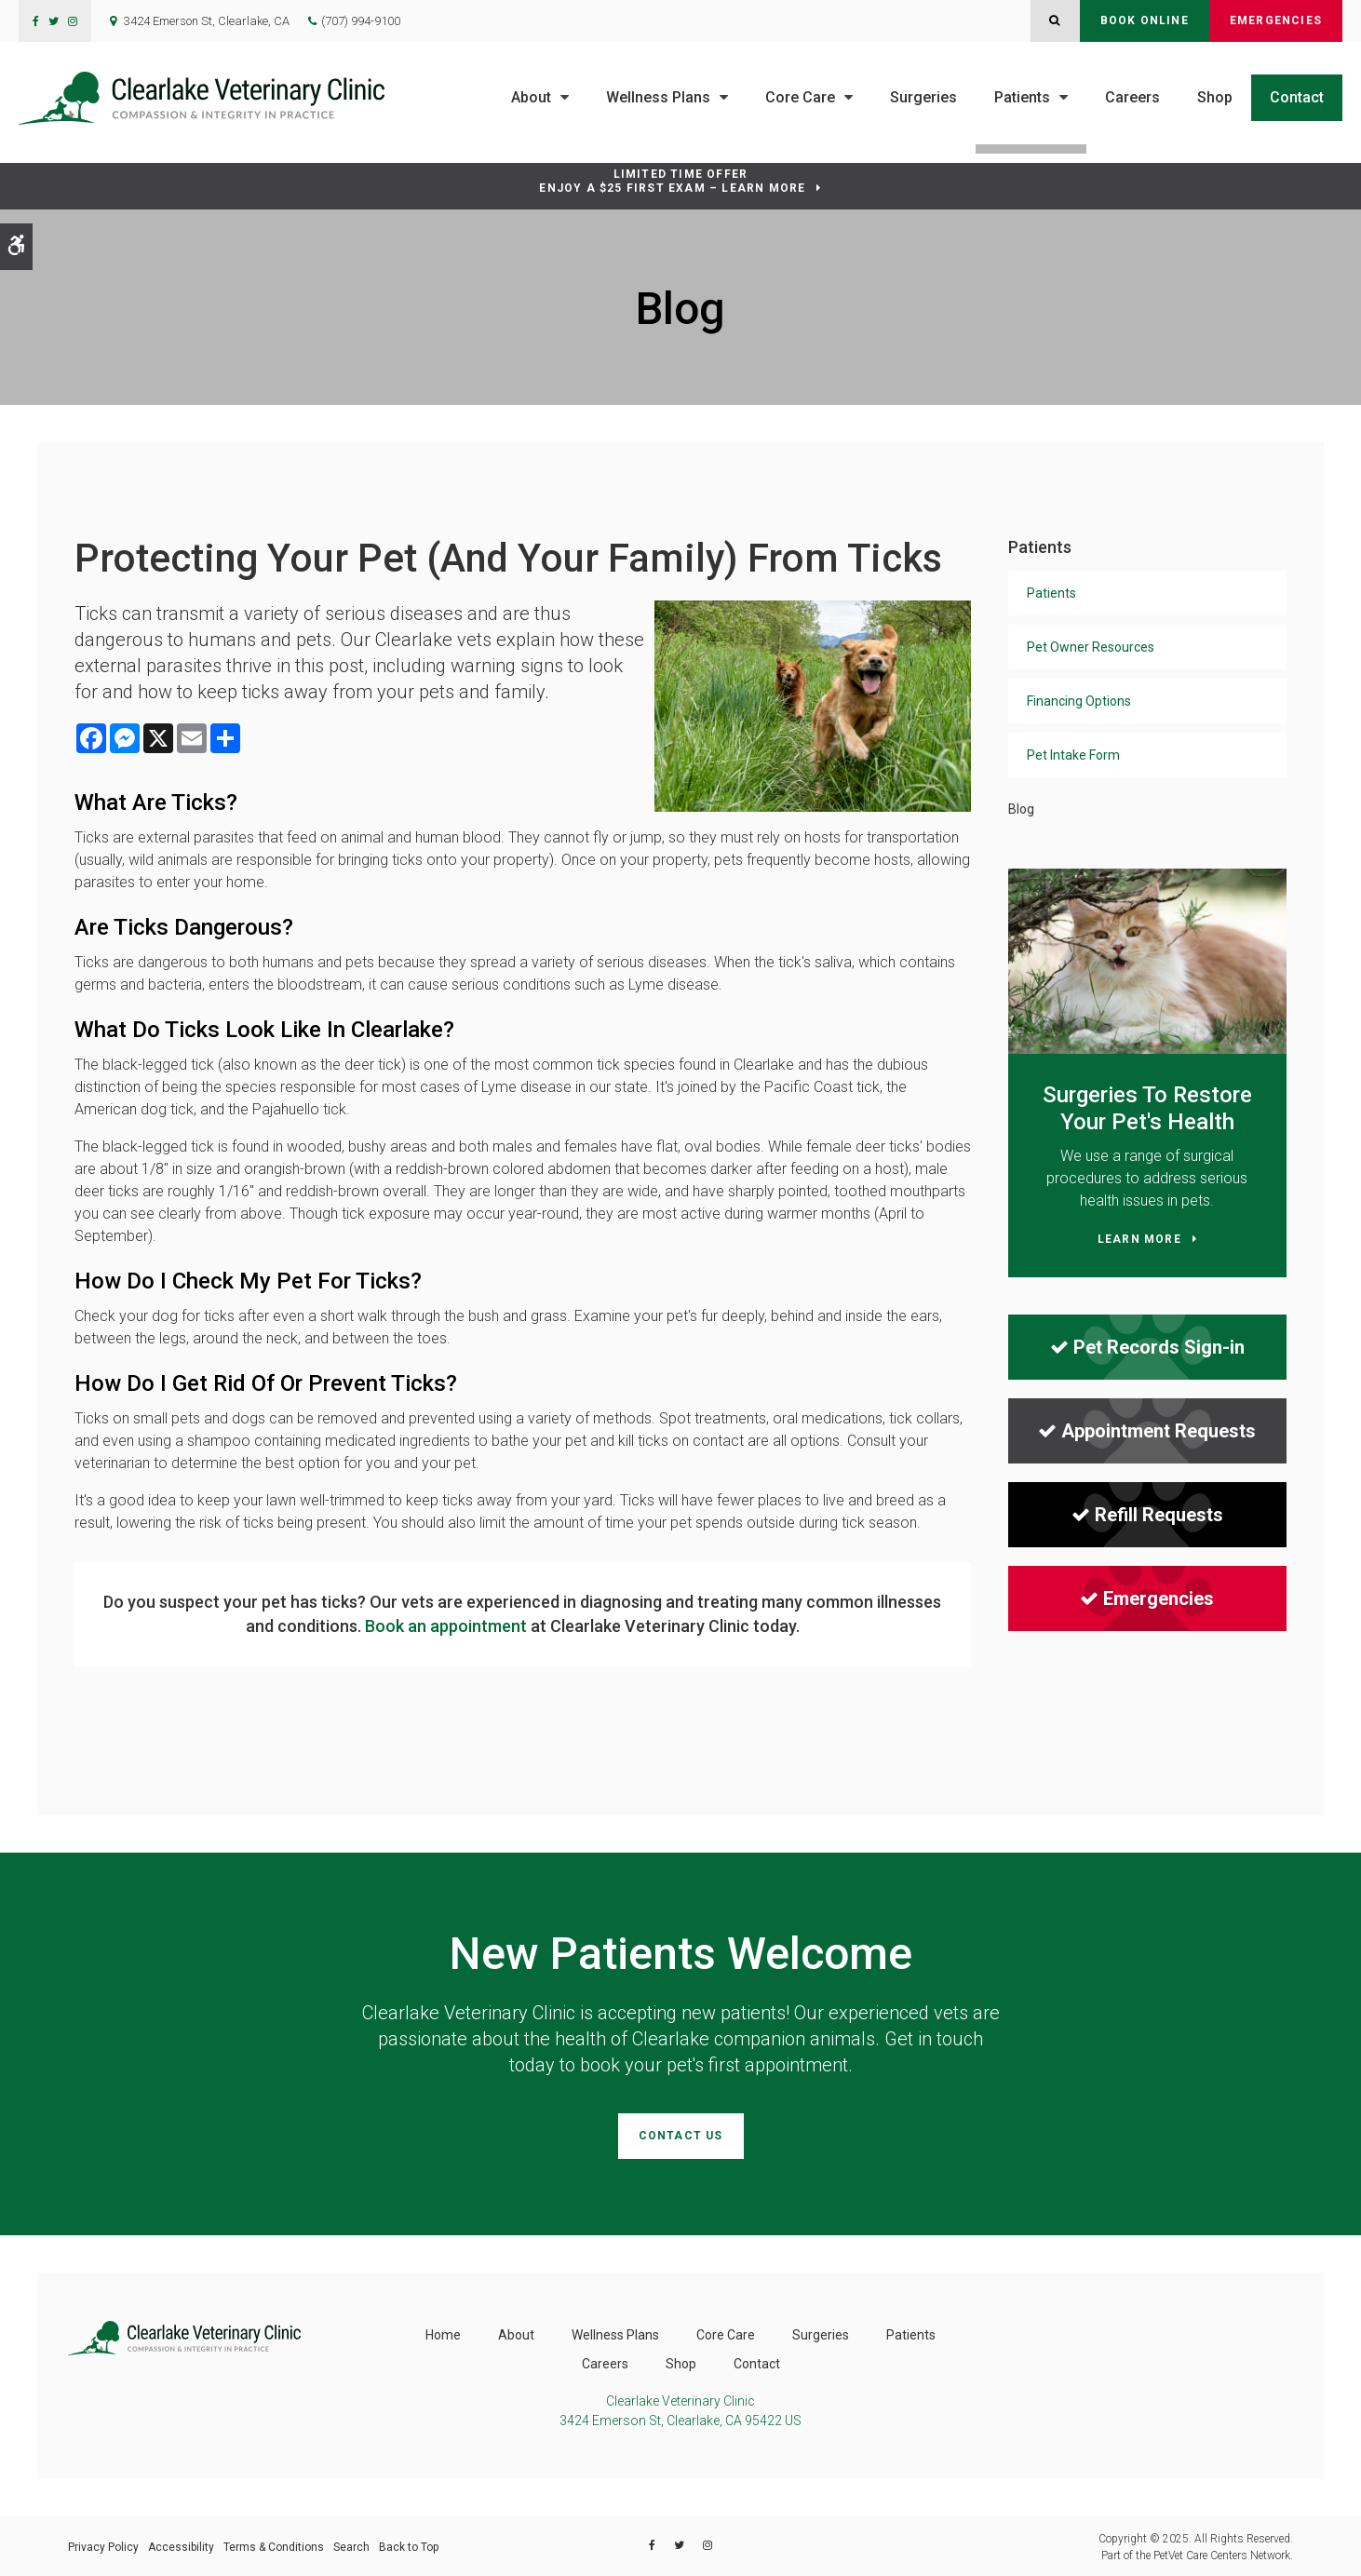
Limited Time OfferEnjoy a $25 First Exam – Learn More (672, 181)
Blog (1021, 809)
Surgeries (923, 97)
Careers (1132, 97)
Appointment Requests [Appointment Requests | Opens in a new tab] (1147, 1431)
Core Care (800, 97)
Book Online (1144, 20)
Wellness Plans (658, 97)
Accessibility (181, 2545)
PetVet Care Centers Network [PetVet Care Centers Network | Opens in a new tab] (1221, 2553)
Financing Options (1079, 701)
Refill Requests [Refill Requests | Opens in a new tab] (1147, 1515)
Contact (1297, 97)
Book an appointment (446, 1626)
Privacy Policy (103, 2545)
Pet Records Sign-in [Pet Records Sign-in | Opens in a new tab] (1147, 1347)
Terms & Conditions (273, 2545)
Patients (1022, 97)
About (531, 97)
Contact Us (681, 2135)
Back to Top (408, 2545)
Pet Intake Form (1073, 755)
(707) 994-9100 (360, 21)
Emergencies (1276, 20)
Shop (1215, 97)
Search (351, 2545)
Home (443, 2333)
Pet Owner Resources (1090, 647)
